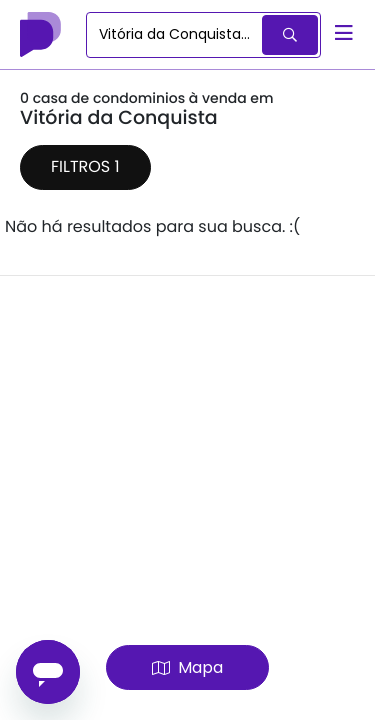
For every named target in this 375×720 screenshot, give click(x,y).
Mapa (187, 667)
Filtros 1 (85, 166)
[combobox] (175, 35)
